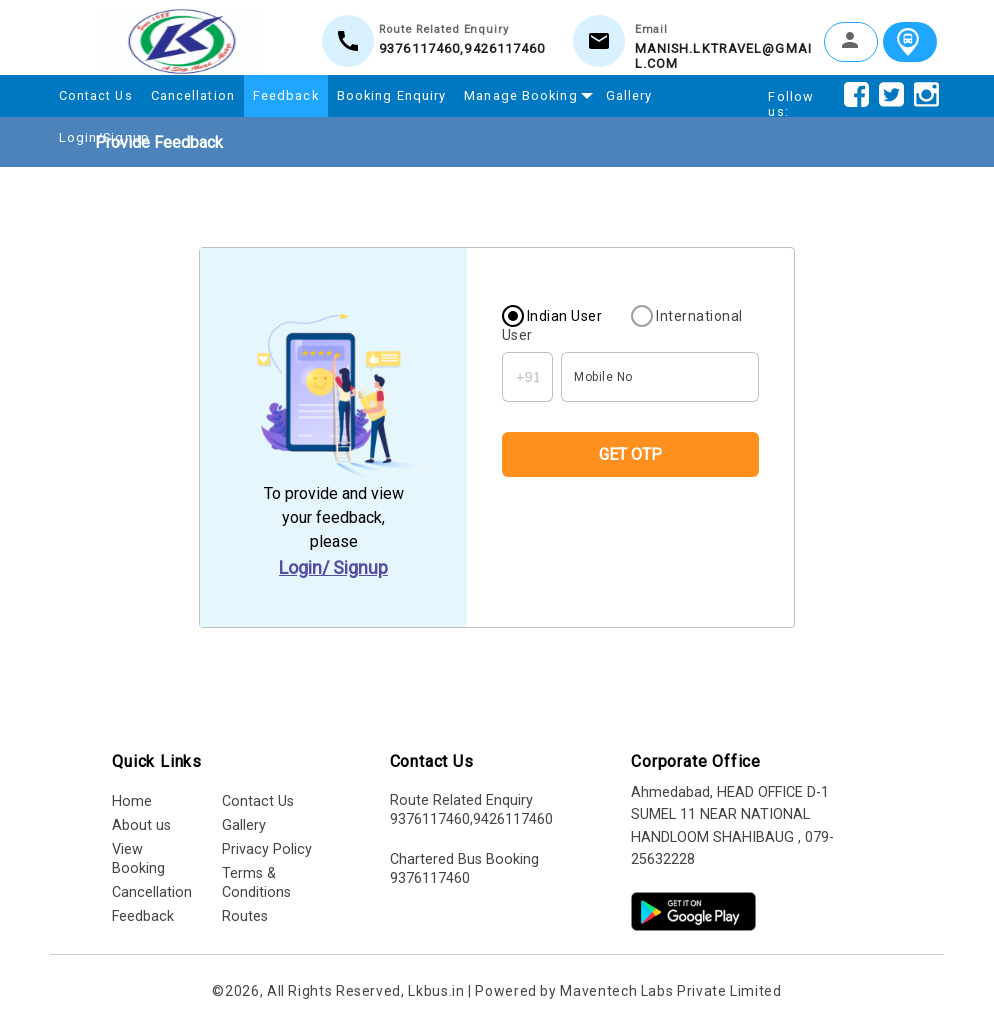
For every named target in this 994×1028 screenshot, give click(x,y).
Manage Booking (525, 93)
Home (132, 801)
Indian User (564, 316)
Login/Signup (104, 137)
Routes (245, 916)
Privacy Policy (267, 849)
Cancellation (193, 95)
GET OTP (630, 454)
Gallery (629, 95)
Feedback (286, 95)
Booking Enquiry (392, 95)
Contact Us (96, 95)
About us (141, 825)
